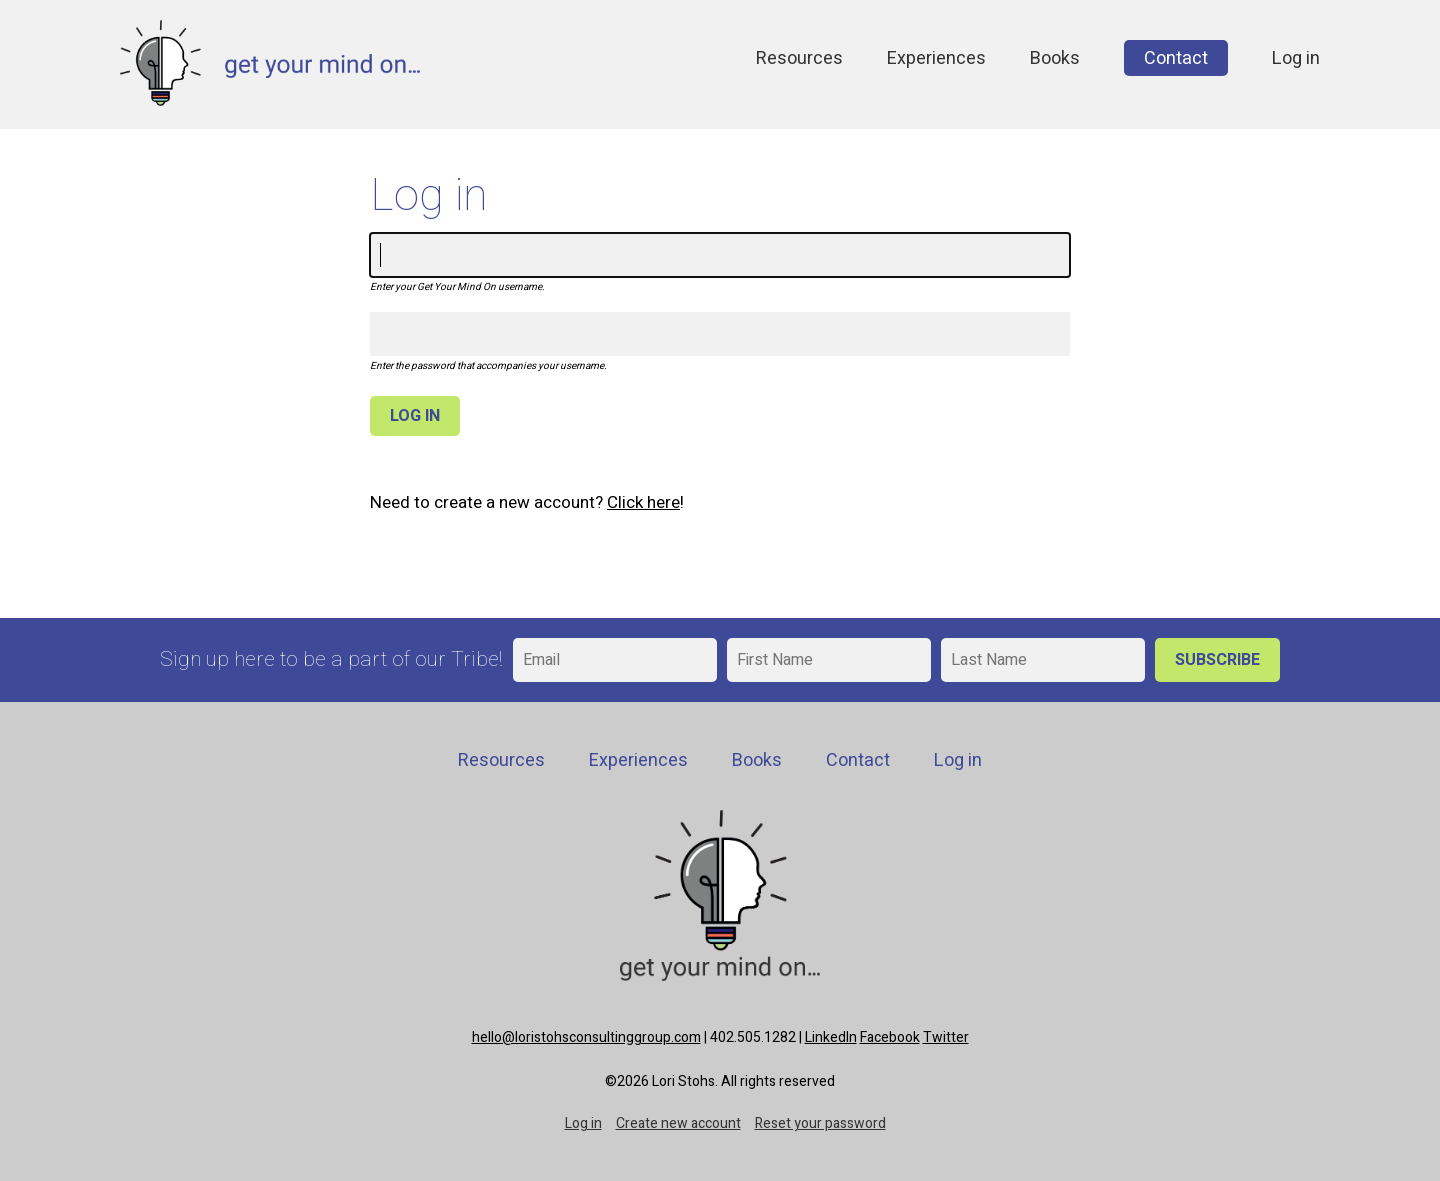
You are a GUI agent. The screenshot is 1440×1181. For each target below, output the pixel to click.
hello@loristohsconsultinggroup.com (586, 1037)
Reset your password (820, 1123)
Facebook (890, 1037)
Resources (799, 58)
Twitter (946, 1037)
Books (1055, 58)
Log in (1296, 58)
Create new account (678, 1123)
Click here (643, 502)
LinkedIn (831, 1037)
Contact (1176, 58)
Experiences (936, 58)
